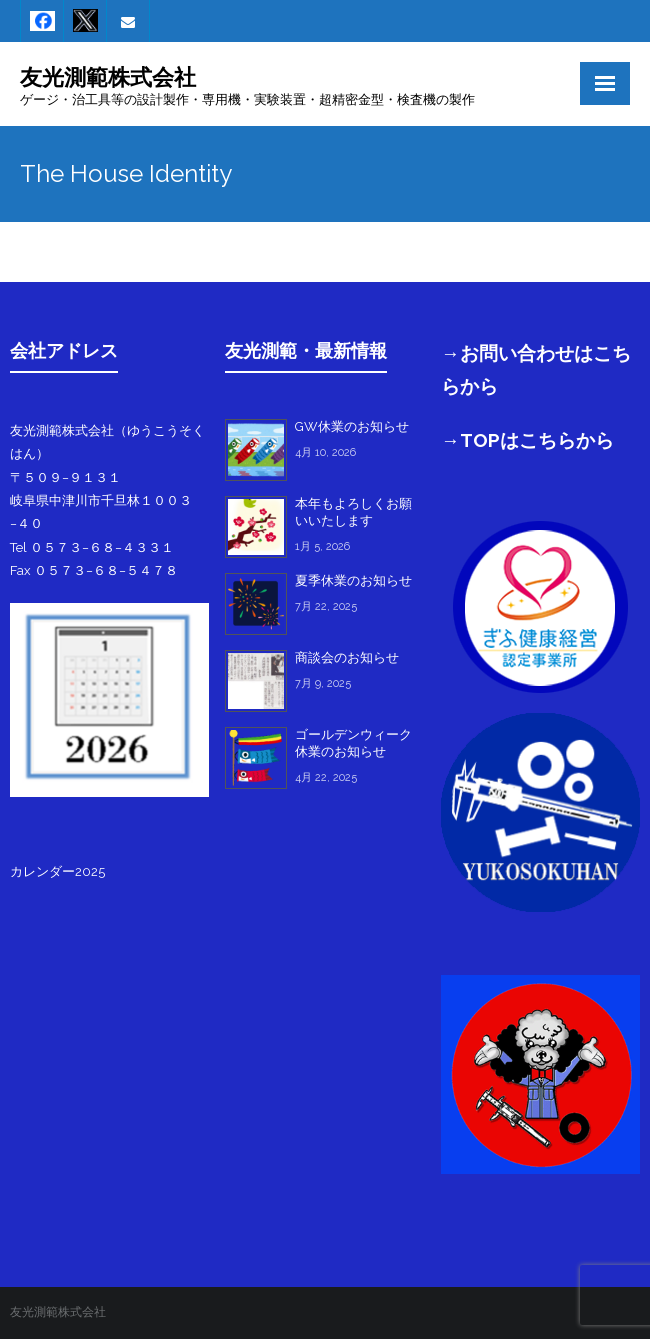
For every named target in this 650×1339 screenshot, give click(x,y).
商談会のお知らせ (347, 657)
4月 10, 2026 (325, 452)
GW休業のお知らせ (352, 426)
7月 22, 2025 (326, 606)
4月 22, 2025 (326, 777)
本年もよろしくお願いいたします (353, 512)
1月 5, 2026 (322, 546)
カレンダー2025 (57, 871)
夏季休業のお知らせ (353, 580)
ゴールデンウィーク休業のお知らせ (353, 743)
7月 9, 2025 (323, 683)
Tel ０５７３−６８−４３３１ (92, 547)
